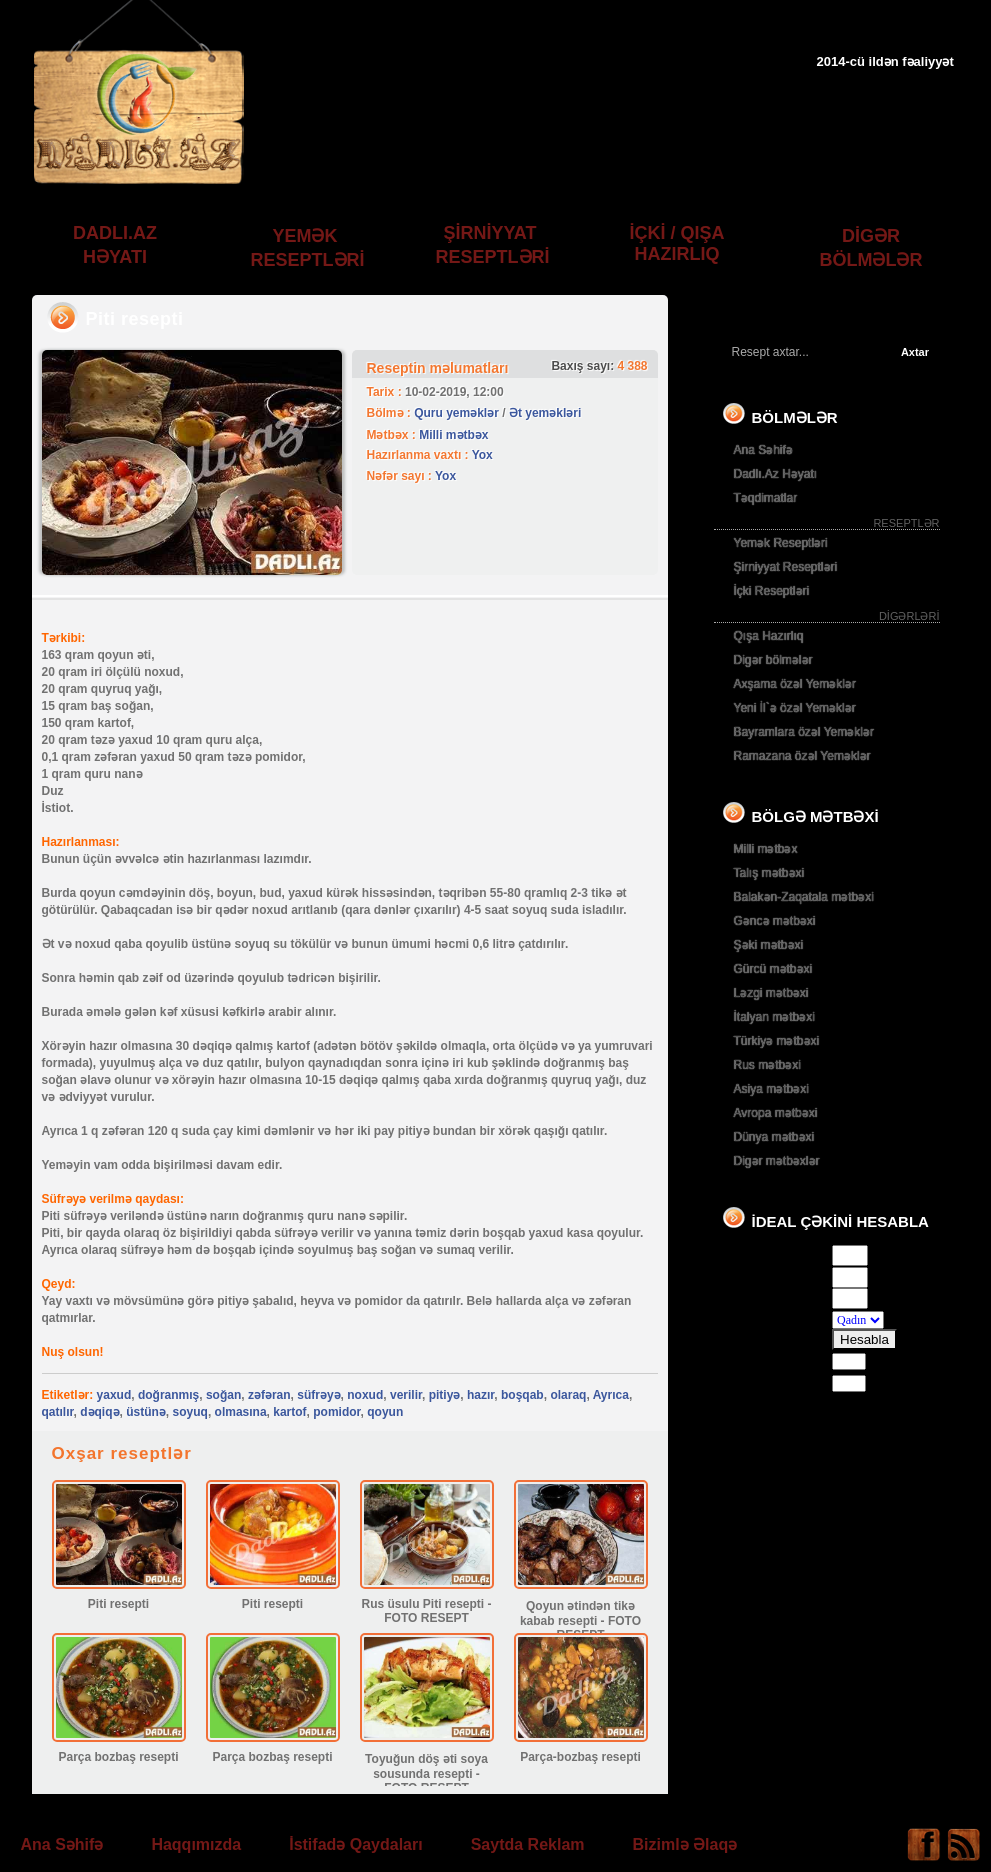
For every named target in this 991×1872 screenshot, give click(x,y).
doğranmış (168, 1395)
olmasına (241, 1412)
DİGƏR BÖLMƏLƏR (871, 248)
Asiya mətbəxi (771, 1089)
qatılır (58, 1412)
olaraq (568, 1395)
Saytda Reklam (528, 1844)
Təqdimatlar (766, 498)
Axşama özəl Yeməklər (795, 684)
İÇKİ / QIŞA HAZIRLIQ (676, 243)
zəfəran (269, 1395)
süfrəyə (318, 1395)
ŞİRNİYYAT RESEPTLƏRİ (493, 245)
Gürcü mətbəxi (773, 969)
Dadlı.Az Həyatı (776, 474)
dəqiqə (99, 1412)
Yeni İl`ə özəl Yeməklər (795, 708)
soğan (223, 1395)
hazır (480, 1395)
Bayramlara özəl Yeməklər (804, 732)
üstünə (146, 1412)
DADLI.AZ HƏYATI (115, 245)
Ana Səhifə (763, 450)
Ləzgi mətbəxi (771, 993)
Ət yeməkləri (545, 413)
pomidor (336, 1412)
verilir (406, 1395)
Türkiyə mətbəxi (777, 1041)
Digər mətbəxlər (777, 1161)
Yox (482, 455)
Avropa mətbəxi (776, 1113)
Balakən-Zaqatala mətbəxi (804, 897)
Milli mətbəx (453, 435)
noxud (365, 1395)
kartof (289, 1412)
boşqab (522, 1395)
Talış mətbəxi (769, 873)
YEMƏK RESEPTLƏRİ (308, 248)
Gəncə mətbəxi (775, 921)
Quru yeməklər (456, 413)
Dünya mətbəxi (774, 1137)
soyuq (190, 1412)
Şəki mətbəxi (769, 945)
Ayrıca (611, 1395)
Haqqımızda (196, 1844)
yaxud (114, 1395)
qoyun (385, 1412)
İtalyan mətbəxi (774, 1017)
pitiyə (445, 1395)
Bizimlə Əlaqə (685, 1844)
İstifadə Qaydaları (356, 1844)
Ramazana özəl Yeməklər (802, 756)
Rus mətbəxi (767, 1065)
